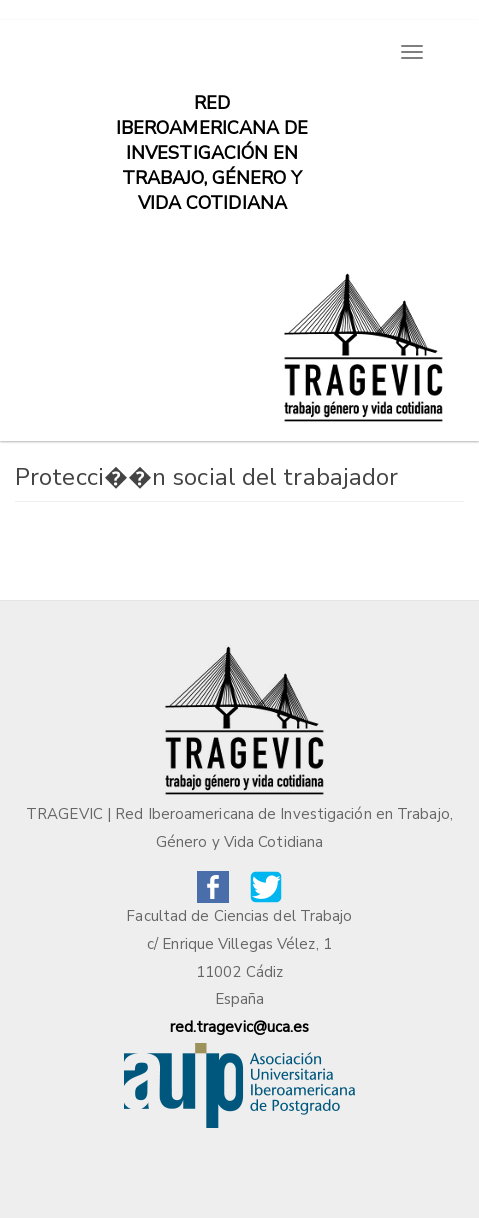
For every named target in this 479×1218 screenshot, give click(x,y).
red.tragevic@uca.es (240, 1027)
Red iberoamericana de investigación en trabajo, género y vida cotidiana (212, 113)
